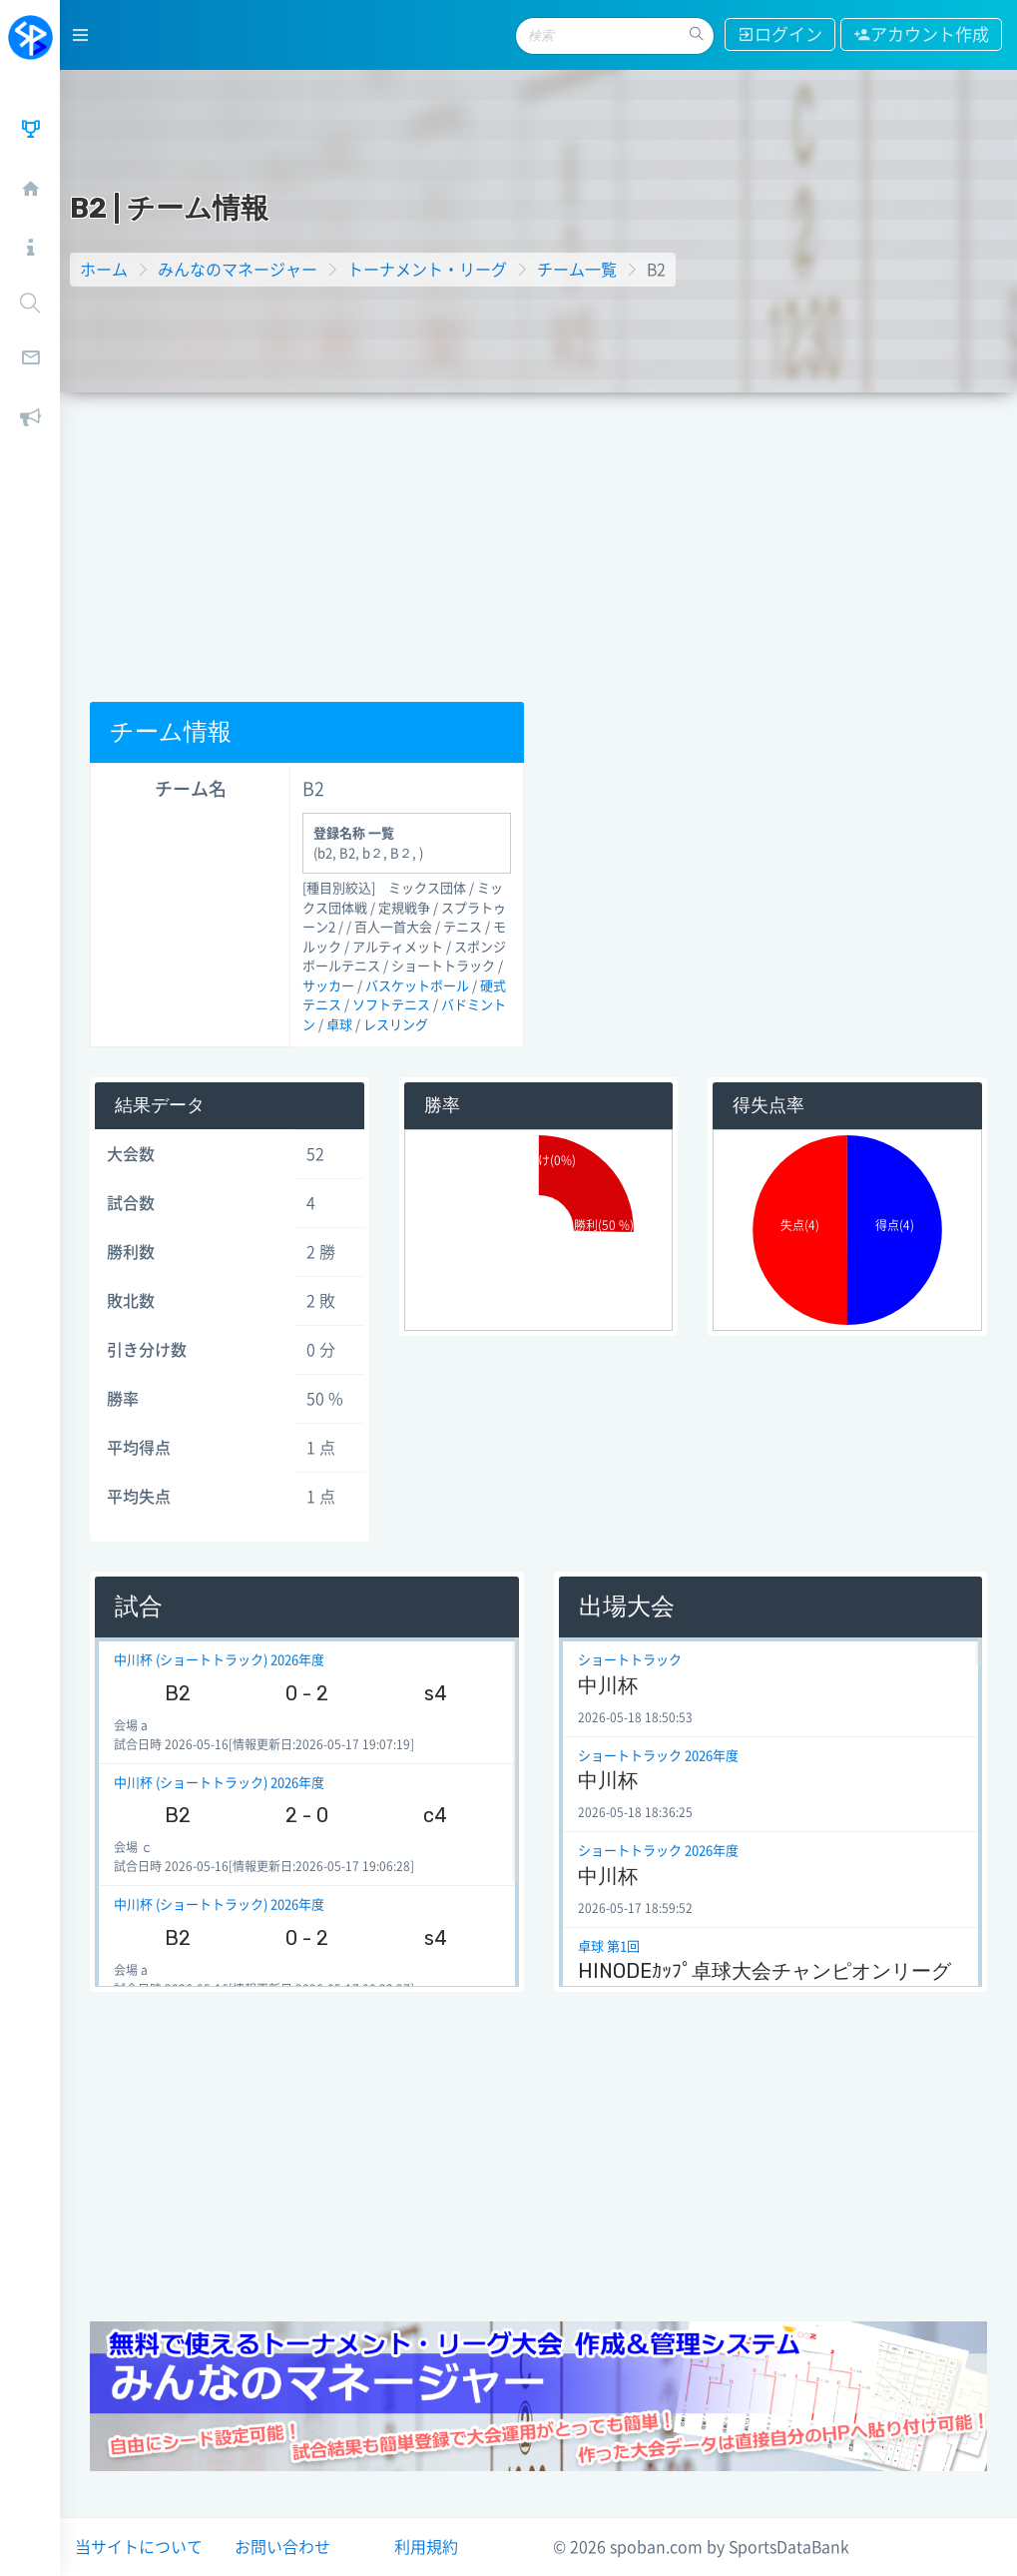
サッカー (328, 985)
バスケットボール (417, 985)
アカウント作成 (921, 34)
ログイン (780, 34)
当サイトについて (139, 2547)
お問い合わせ (282, 2547)
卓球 (339, 1024)
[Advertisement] (538, 542)
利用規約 (426, 2547)
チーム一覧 (577, 270)
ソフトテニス (391, 1004)
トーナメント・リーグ (427, 270)
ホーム (104, 270)
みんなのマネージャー (237, 270)
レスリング (395, 1024)
